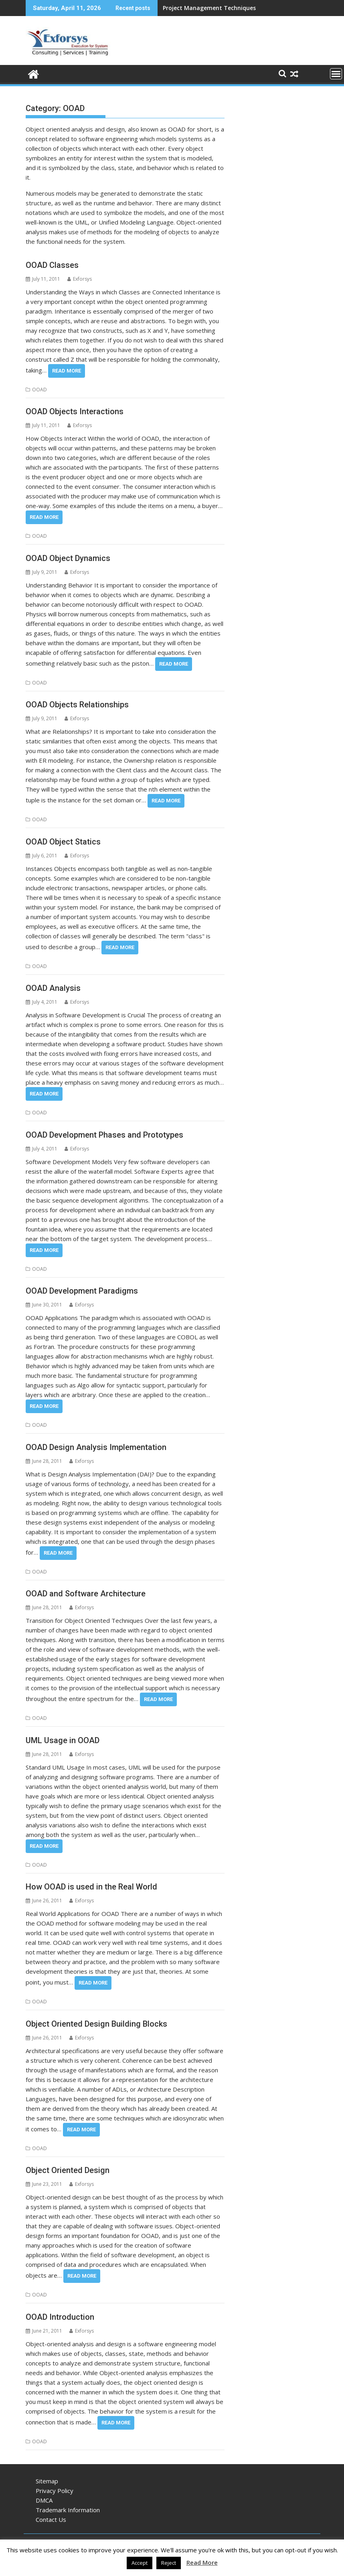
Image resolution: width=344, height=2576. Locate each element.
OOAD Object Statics (63, 842)
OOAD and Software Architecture (86, 1593)
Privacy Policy (54, 2491)
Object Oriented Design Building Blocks (96, 2024)
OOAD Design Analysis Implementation (96, 1447)
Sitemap (47, 2481)
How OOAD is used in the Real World (91, 1886)
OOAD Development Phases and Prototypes (104, 1135)
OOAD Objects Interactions (74, 411)
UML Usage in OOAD (62, 1740)
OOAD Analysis (53, 988)
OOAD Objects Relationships (77, 704)
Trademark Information (68, 2510)
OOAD (39, 389)
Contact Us (51, 2519)
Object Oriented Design (67, 2170)
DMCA (44, 2500)
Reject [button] (168, 2562)
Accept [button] (140, 2562)
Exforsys (79, 278)
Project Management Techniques (209, 8)
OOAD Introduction (60, 2317)
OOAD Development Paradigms (82, 1291)
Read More (66, 371)
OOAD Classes (52, 265)
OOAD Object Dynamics (68, 558)
